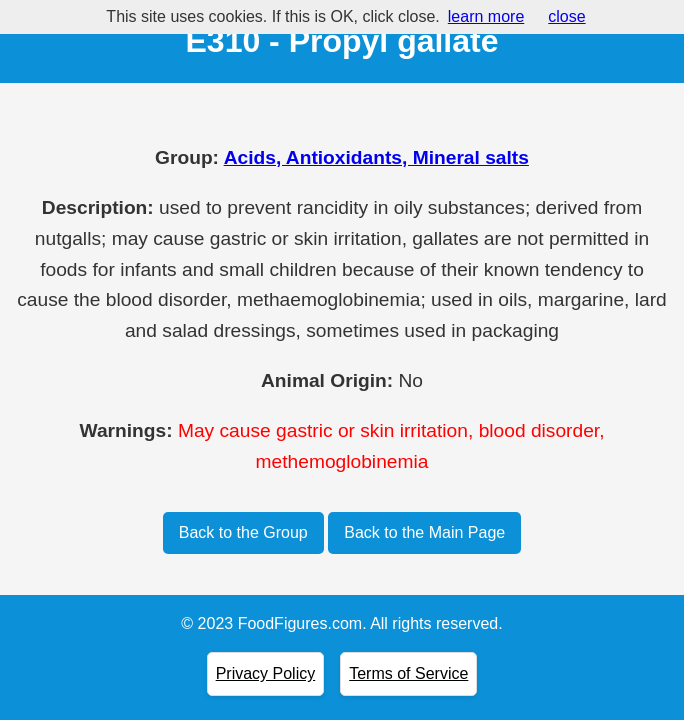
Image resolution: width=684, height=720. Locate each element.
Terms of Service (408, 673)
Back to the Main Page (424, 532)
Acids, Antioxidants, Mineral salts (376, 157)
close (566, 16)
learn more (486, 16)
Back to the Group (243, 532)
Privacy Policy (266, 673)
